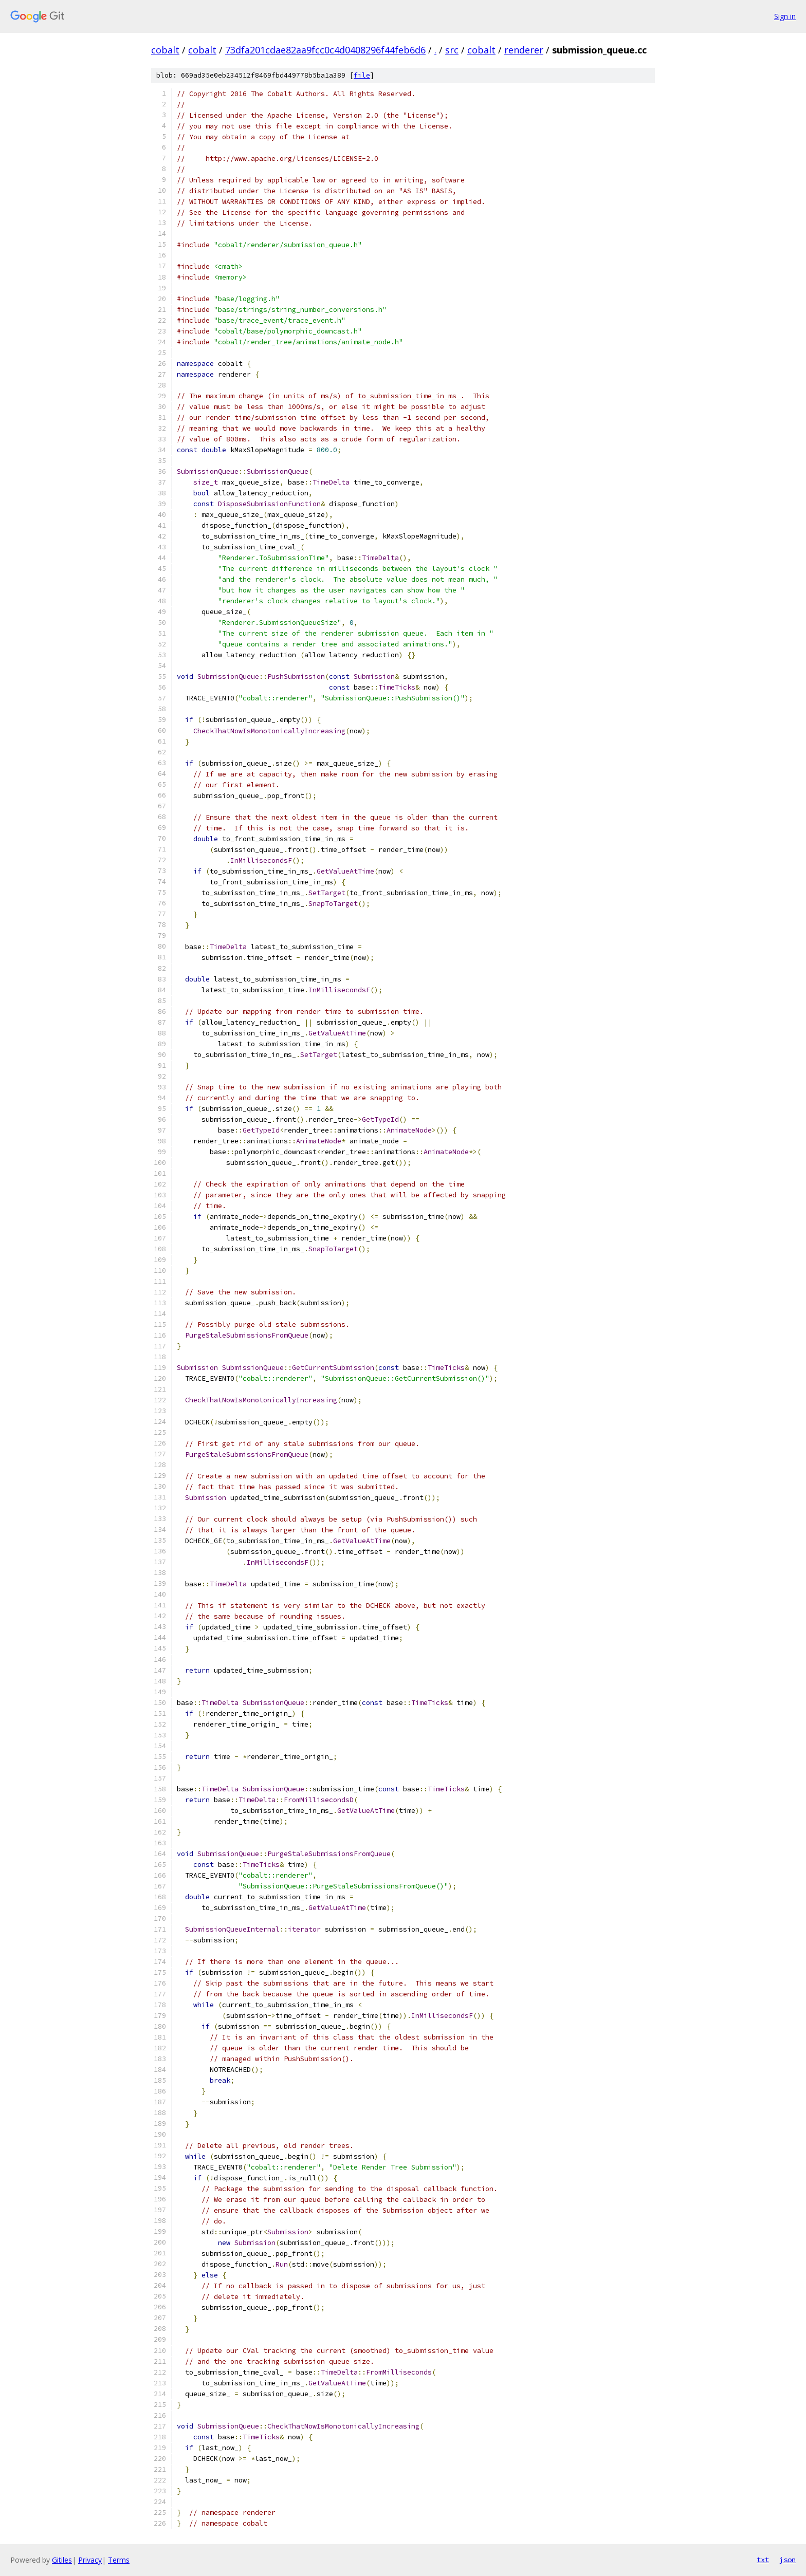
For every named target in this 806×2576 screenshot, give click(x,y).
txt (763, 2559)
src (452, 50)
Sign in (785, 16)
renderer (523, 50)
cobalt (165, 50)
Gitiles (62, 2560)
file (362, 75)
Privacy (90, 2560)
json (787, 2559)
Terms (119, 2560)
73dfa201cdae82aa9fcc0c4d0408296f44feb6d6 (325, 50)
